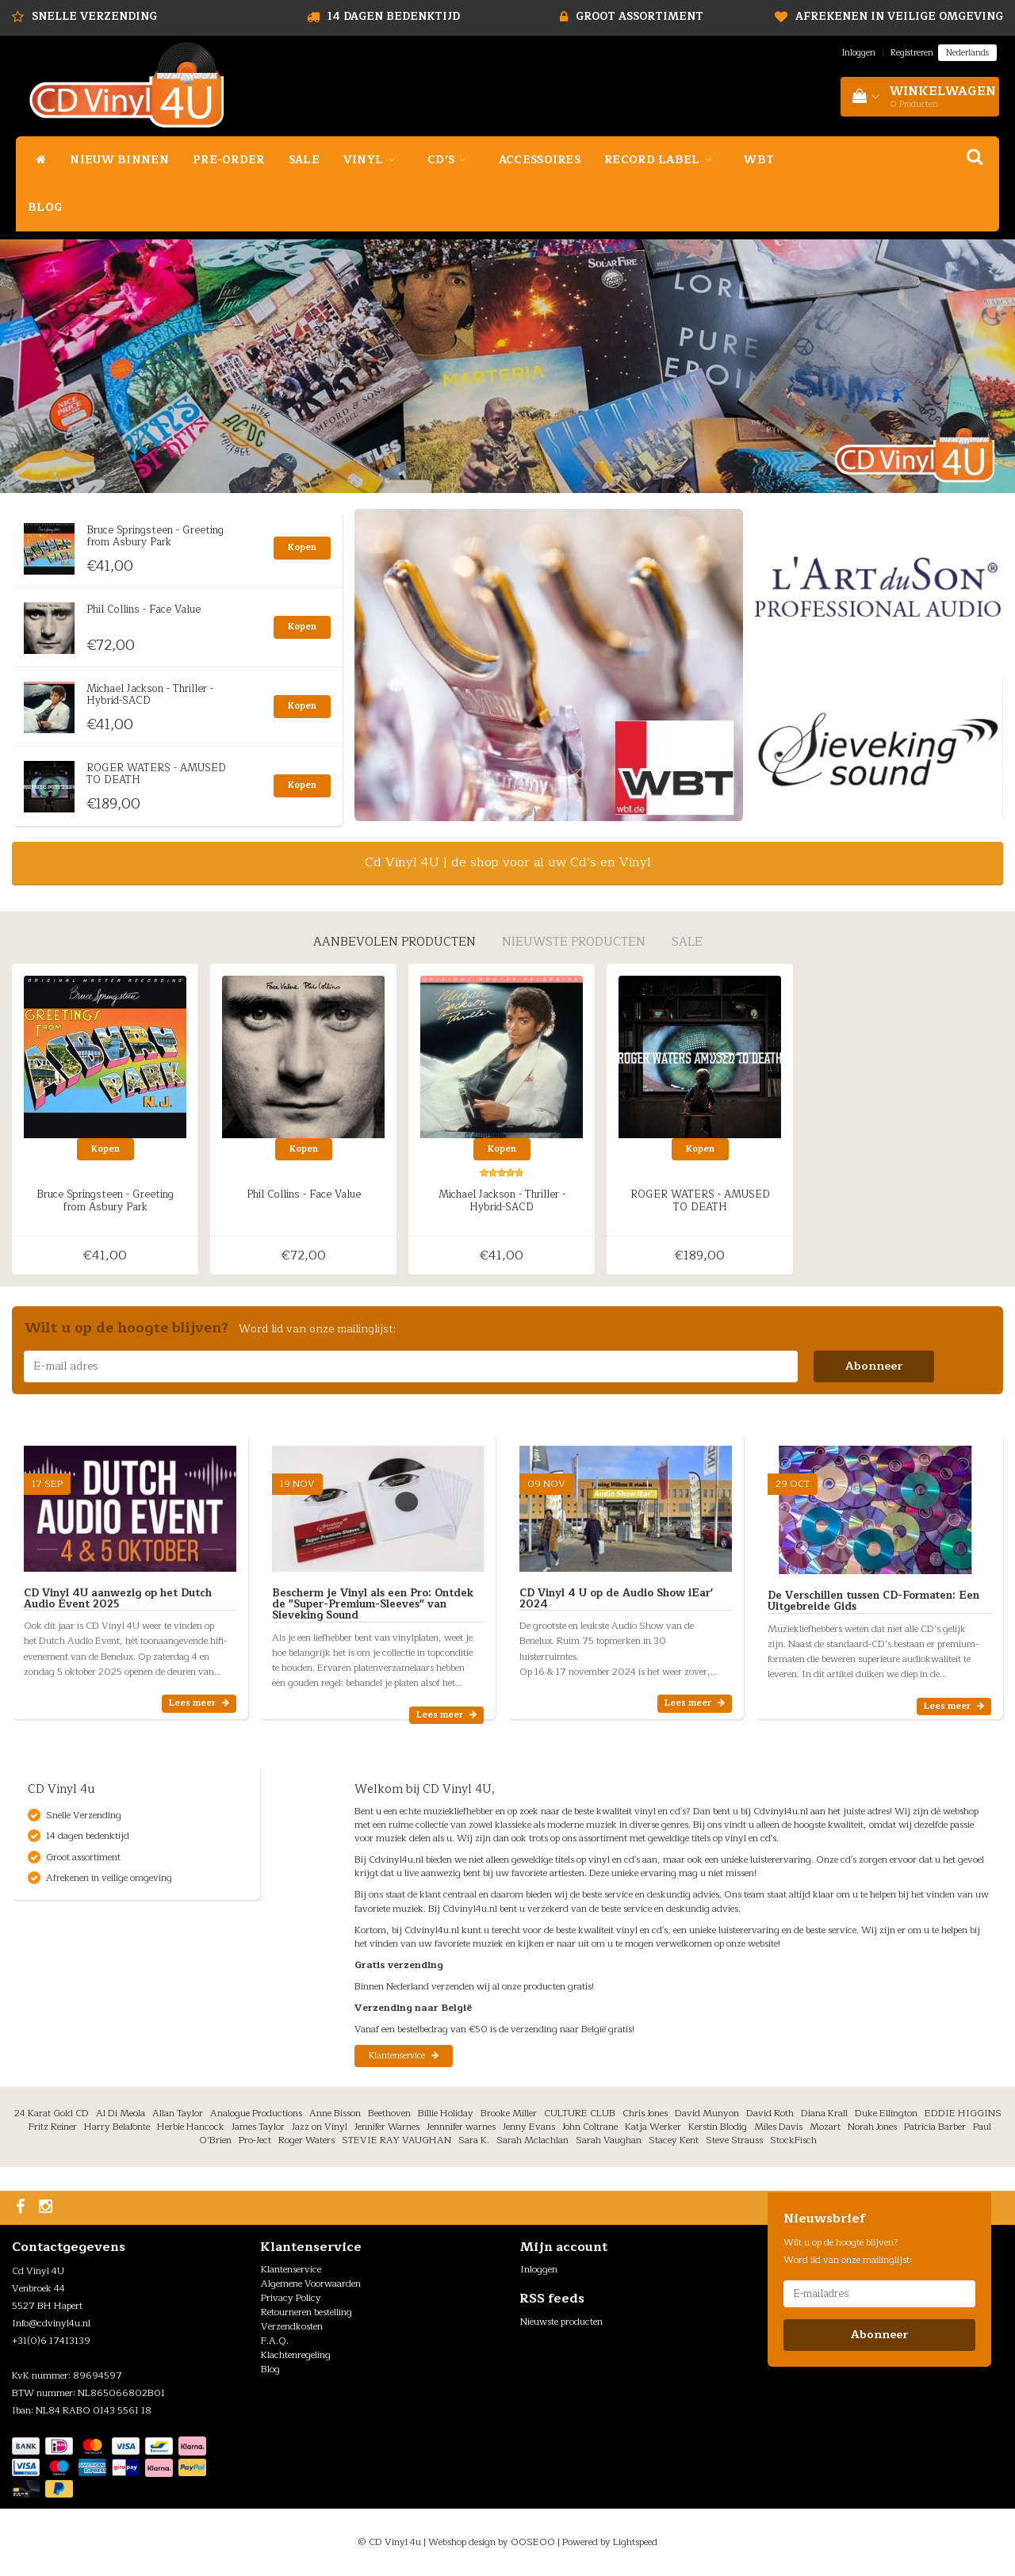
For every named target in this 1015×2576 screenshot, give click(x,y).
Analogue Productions (256, 2113)
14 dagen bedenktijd (393, 16)
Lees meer (199, 1702)
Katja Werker (653, 2127)
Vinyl (373, 160)
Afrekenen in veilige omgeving (899, 16)
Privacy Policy (291, 2298)
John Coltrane (590, 2127)
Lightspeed (635, 2542)
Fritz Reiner (53, 2127)
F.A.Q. (275, 2341)
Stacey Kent (674, 2140)
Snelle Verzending (94, 16)
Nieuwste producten (561, 2321)
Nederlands (967, 52)
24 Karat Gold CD (51, 2113)
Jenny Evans (529, 2127)
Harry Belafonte (117, 2127)
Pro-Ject (255, 2140)
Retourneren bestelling (306, 2312)
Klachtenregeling (296, 2355)
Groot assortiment (639, 16)
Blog (45, 207)
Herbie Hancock (190, 2127)
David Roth (770, 2113)
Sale (304, 160)
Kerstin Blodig (717, 2127)
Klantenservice (404, 2055)
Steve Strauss (734, 2140)
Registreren (912, 52)
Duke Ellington (886, 2113)
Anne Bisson (335, 2113)
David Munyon (707, 2113)
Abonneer (873, 1366)
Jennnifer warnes (461, 2127)
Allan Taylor (177, 2113)
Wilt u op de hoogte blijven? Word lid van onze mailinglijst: (847, 2251)
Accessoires (539, 160)
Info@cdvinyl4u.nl (51, 2323)
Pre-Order (229, 160)
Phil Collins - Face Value (143, 609)
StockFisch (793, 2140)
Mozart (825, 2127)
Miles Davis (778, 2127)
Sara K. (473, 2140)
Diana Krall (824, 2113)
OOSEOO (533, 2542)
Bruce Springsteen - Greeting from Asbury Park (155, 536)
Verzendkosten (292, 2326)
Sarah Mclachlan (532, 2140)
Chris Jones (645, 2113)
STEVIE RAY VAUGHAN (396, 2140)
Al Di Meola (120, 2113)
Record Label (662, 160)
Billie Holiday (445, 2113)
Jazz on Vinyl (319, 2127)
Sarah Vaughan (609, 2140)
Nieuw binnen (119, 160)
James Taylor (258, 2127)
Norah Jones (872, 2127)
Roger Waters (306, 2140)
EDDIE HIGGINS (963, 2113)
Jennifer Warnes (386, 2127)
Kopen (302, 547)
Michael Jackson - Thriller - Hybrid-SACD (149, 694)
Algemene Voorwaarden (311, 2283)
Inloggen (858, 52)
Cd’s (451, 160)
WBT (759, 160)
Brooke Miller (509, 2113)
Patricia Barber (935, 2127)
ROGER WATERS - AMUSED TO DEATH (156, 773)
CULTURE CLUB (579, 2113)
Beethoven (389, 2113)
